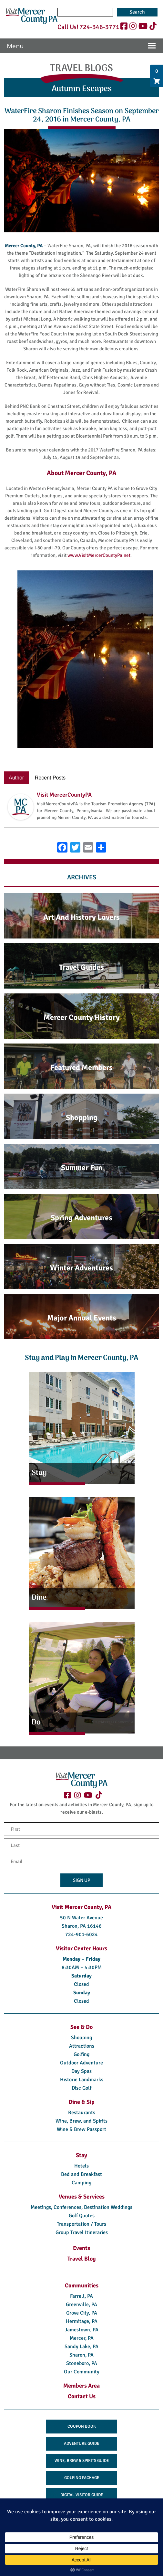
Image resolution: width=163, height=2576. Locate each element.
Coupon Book (81, 2426)
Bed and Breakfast (81, 2174)
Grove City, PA (81, 2313)
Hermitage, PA (81, 2321)
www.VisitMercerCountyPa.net (98, 555)
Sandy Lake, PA (81, 2346)
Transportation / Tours (81, 2224)
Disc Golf (81, 2088)
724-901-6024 (81, 1934)
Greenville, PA (81, 2304)
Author (16, 777)
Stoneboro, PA (81, 2363)
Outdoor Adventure (81, 2063)
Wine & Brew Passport (81, 2129)
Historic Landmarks (81, 2079)
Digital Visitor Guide (81, 2494)
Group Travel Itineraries (82, 2232)
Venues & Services (82, 2196)
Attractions (81, 2046)
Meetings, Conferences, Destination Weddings (81, 2207)
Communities (81, 2285)
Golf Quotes (82, 2215)
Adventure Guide (81, 2443)
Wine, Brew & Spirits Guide (82, 2460)
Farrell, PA (81, 2296)
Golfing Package (81, 2477)
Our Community (81, 2372)
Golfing (81, 2054)
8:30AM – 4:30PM (82, 1967)
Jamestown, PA (81, 2330)
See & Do (81, 2026)
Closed (81, 1984)
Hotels (81, 2166)
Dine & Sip (81, 2101)
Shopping (81, 2037)
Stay (81, 2155)
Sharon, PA (81, 2355)
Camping (81, 2182)
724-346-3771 (99, 27)
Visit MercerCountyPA (64, 794)
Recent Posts (50, 777)
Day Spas (81, 2071)
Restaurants (81, 2112)
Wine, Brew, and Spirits (81, 2121)
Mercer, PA (82, 2338)
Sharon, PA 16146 (82, 1926)
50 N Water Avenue (81, 1917)
